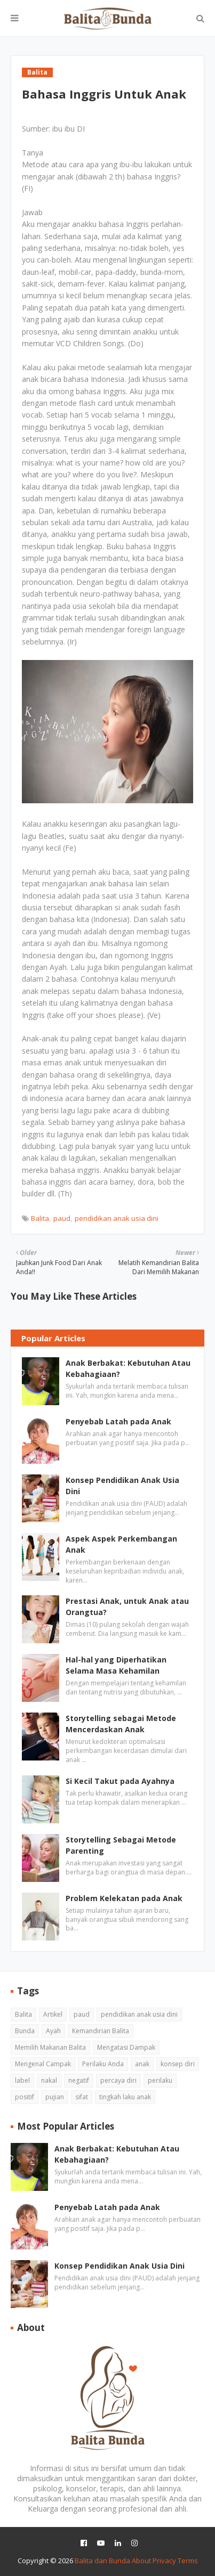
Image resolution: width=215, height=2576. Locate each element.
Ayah (53, 2030)
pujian (54, 2096)
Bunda (25, 2030)
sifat (81, 2096)
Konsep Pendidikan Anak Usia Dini (122, 1485)
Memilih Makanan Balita (50, 2047)
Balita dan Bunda (102, 2560)
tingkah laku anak (125, 2096)
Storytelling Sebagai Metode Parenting (121, 1845)
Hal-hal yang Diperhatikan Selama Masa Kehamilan (116, 1665)
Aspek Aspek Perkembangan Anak (121, 1544)
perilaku (160, 2080)
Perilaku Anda (103, 2063)
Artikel (52, 2014)
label (22, 2080)
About (141, 2560)
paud (61, 1218)
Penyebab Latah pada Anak (118, 1421)
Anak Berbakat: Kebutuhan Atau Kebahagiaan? (128, 1368)
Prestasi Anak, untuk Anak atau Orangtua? (127, 1606)
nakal (49, 2080)
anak (142, 2063)
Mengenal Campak (43, 2063)
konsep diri (178, 2063)
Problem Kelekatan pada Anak (124, 1898)
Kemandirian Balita (100, 2030)
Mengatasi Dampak (126, 2047)
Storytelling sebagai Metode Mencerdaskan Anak (121, 1723)
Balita (40, 1218)
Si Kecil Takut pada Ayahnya (120, 1781)
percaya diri (118, 2080)
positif (24, 2096)
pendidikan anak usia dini (116, 1218)
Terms (188, 2560)
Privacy (164, 2560)
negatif (78, 2080)
